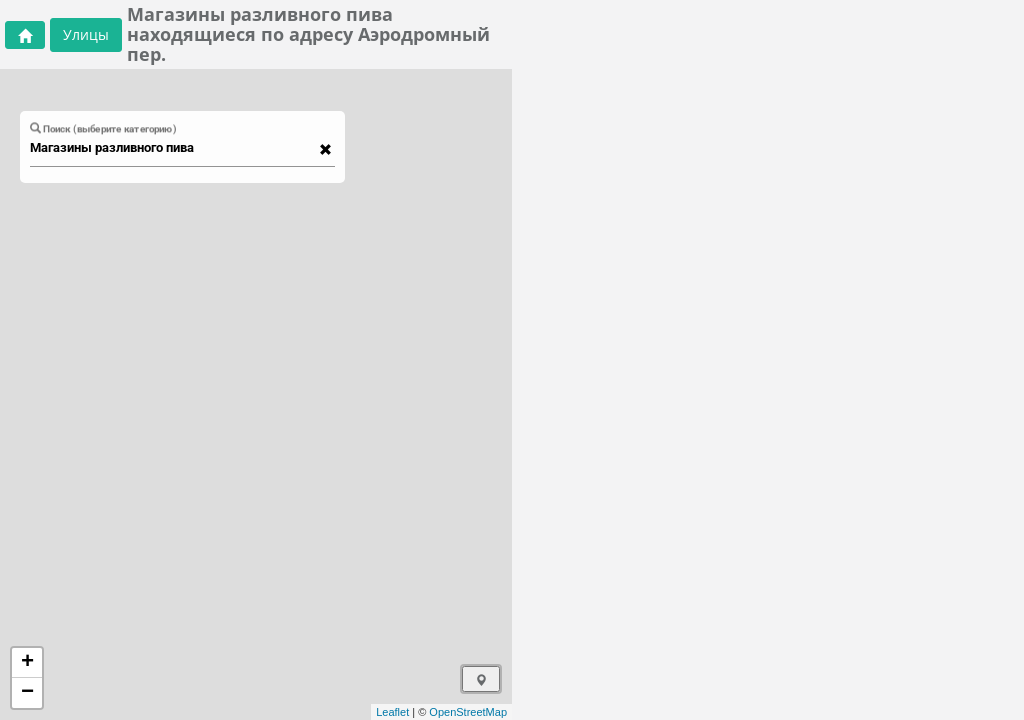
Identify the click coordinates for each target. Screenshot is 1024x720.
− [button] (27, 693)
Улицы (86, 34)
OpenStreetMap (468, 712)
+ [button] (27, 663)
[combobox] (173, 148)
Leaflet (392, 712)
